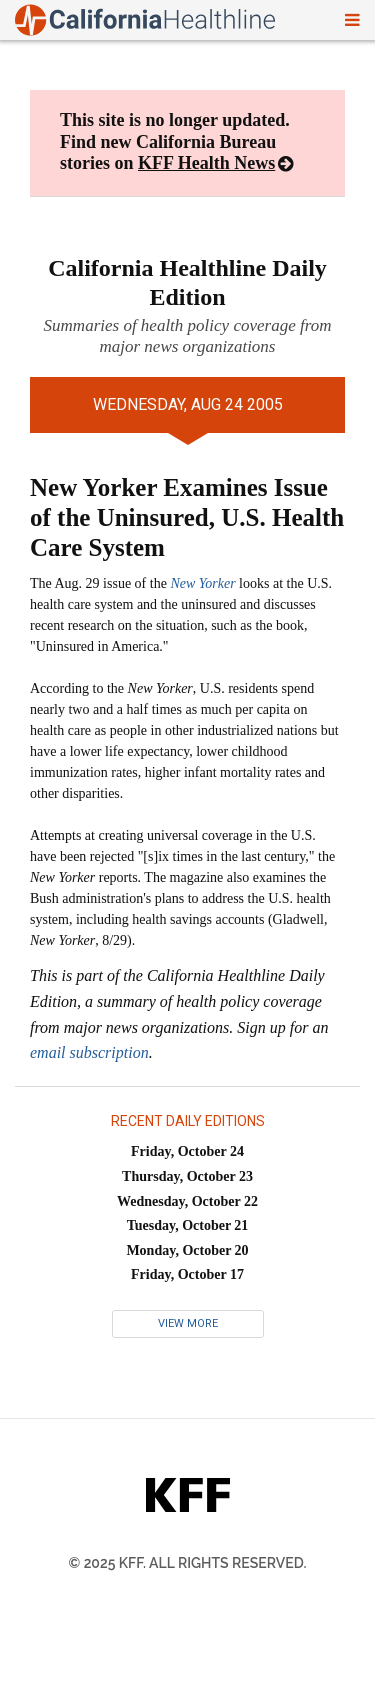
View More (188, 1323)
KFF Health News (206, 163)
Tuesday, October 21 (188, 1225)
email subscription (89, 1052)
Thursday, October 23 (187, 1176)
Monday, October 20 (187, 1250)
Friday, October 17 (187, 1274)
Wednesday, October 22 (187, 1201)
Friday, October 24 (187, 1151)
